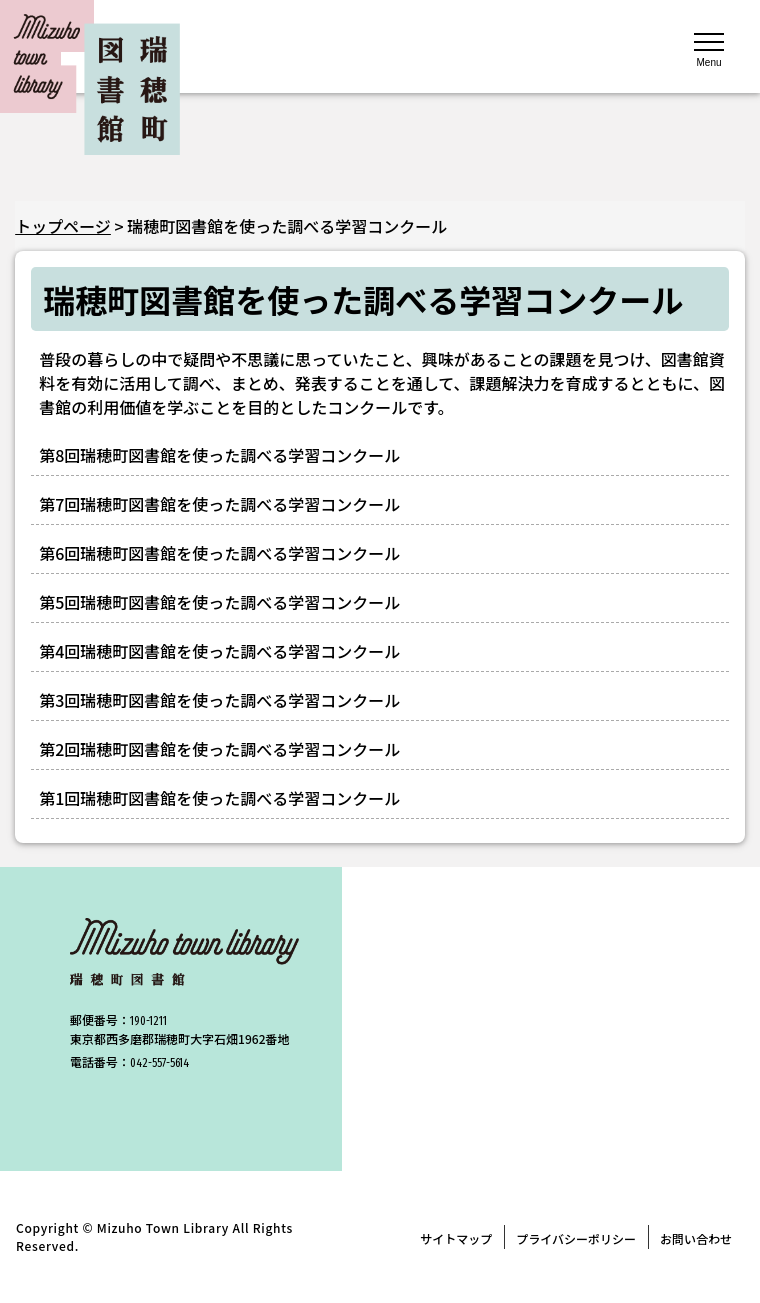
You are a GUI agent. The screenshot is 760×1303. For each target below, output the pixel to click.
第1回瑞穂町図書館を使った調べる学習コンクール (219, 798)
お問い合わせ (696, 1238)
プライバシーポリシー (576, 1238)
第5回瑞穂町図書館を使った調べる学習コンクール (219, 602)
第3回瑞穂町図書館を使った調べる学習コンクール (219, 700)
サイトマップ (456, 1238)
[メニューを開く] (709, 48)
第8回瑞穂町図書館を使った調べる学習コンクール (219, 455)
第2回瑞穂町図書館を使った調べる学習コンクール (219, 749)
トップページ (63, 226)
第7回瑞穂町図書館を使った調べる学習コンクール (219, 504)
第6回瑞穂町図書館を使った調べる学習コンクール (219, 553)
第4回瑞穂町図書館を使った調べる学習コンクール (219, 651)
